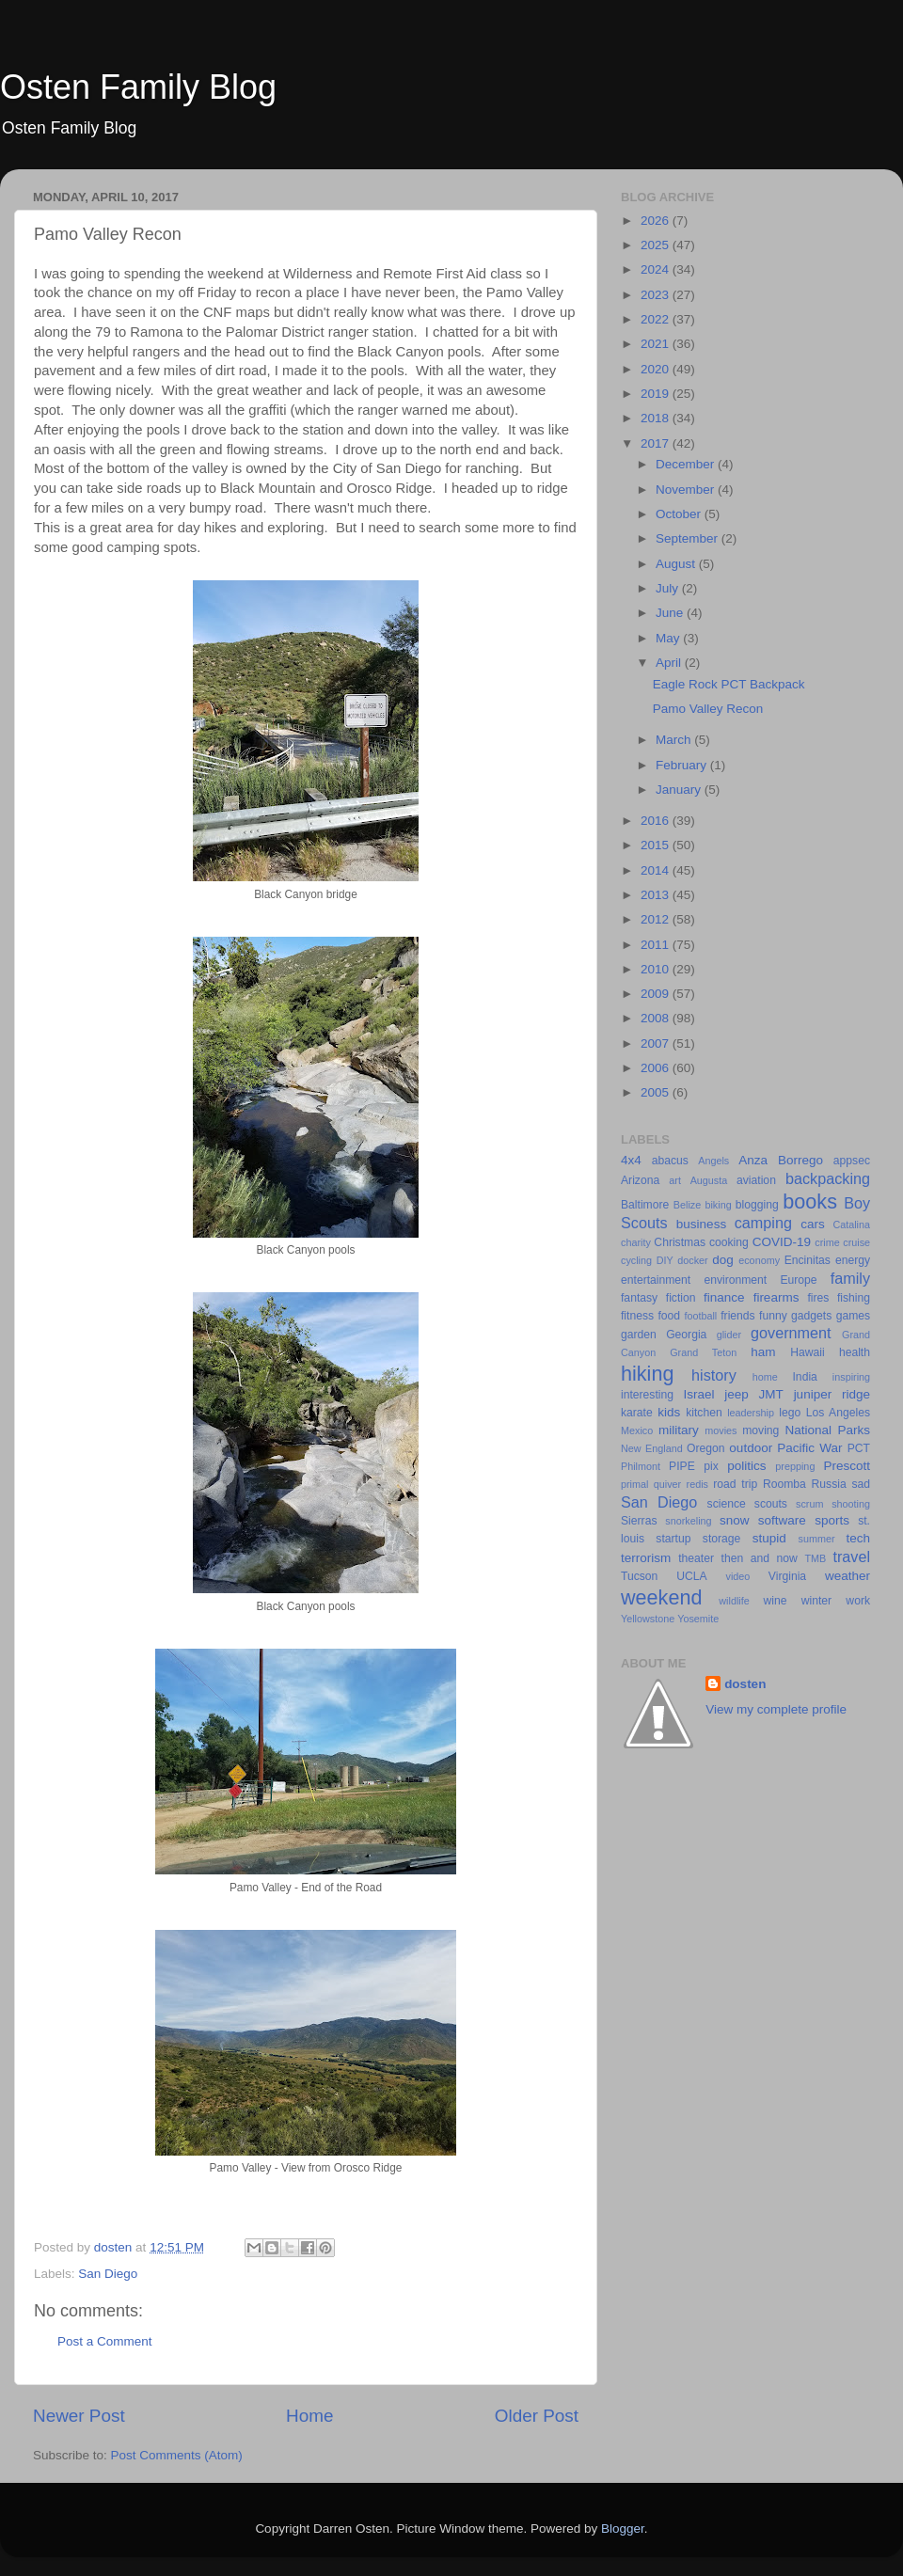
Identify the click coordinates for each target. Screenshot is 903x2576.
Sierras (639, 1520)
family (850, 1278)
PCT (859, 1448)
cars (812, 1224)
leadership (750, 1412)
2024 (657, 269)
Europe (798, 1280)
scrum (809, 1503)
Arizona (640, 1180)
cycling (636, 1260)
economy (759, 1260)
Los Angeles (838, 1412)
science (726, 1503)
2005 (657, 1092)
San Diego (107, 2274)
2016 (657, 821)
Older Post (536, 2416)
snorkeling (688, 1520)
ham (763, 1352)
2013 (657, 895)
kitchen (703, 1412)
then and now (759, 1558)
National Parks (827, 1430)
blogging (757, 1204)
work (858, 1600)
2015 (657, 845)
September (688, 538)
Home (309, 2416)
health (854, 1352)
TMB (815, 1558)
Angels (713, 1160)
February (683, 765)
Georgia (686, 1334)
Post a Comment (104, 2341)
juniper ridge (832, 1394)
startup (673, 1538)
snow (735, 1520)
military (678, 1430)
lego (789, 1412)
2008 (657, 1018)
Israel (698, 1394)
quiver (667, 1484)
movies (721, 1430)
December (687, 464)
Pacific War (809, 1448)
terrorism (646, 1558)
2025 (657, 245)
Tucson (639, 1576)
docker (692, 1260)
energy (852, 1260)
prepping (795, 1466)
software (782, 1520)
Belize (687, 1204)
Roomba (784, 1484)
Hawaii (807, 1352)
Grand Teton (703, 1352)
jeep (736, 1394)
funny (773, 1315)
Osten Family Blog (138, 87)
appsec (851, 1160)
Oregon (706, 1448)
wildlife (734, 1600)
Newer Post (79, 2416)
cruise (856, 1242)
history (714, 1375)
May (669, 638)
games (853, 1315)
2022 (657, 319)
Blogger (622, 2528)
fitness (637, 1315)
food (668, 1315)
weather (847, 1576)
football (700, 1315)
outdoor (750, 1448)
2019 (657, 394)
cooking (729, 1242)
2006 (657, 1068)
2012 (657, 919)
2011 (657, 945)
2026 (657, 220)
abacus (670, 1160)
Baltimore (645, 1204)
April (670, 663)
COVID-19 (781, 1242)
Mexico (637, 1430)
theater (696, 1558)
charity (636, 1242)
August (677, 564)
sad (860, 1484)
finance (724, 1297)
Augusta (709, 1180)
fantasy (639, 1297)
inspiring (851, 1377)
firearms (776, 1297)
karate (637, 1412)
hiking (647, 1373)
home (765, 1377)
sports (832, 1520)
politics (746, 1466)
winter (816, 1600)
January (680, 789)
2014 (657, 870)
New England (652, 1448)
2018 (657, 418)
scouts (770, 1503)
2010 (657, 969)
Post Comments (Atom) (177, 2455)
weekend (661, 1597)
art (675, 1180)
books (810, 1201)
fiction (681, 1297)
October (680, 514)
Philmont (640, 1466)
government (791, 1332)
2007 (657, 1043)
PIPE (682, 1466)
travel (851, 1556)
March (675, 740)
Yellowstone (647, 1618)
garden (639, 1334)
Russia (829, 1484)
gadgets (811, 1315)
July (669, 588)
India (805, 1376)
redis (697, 1484)
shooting (851, 1503)
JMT (771, 1394)
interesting (647, 1394)
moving (760, 1430)
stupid (769, 1538)
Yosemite (698, 1618)
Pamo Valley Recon (708, 709)
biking (718, 1204)
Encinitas (807, 1260)
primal (634, 1484)
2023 (657, 295)
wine (775, 1600)
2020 (657, 369)
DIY (665, 1260)
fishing (853, 1297)
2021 (657, 344)
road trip (735, 1484)
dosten (745, 1684)
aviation (756, 1180)
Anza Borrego (780, 1160)
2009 (657, 994)
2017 (657, 443)
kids (668, 1412)
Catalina (851, 1224)
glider (729, 1334)
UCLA (691, 1576)
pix (711, 1466)
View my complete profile (776, 1709)
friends (737, 1315)
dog (723, 1260)
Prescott (846, 1466)
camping (763, 1222)
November (687, 489)
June (671, 613)
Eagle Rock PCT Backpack (729, 684)
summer (817, 1538)
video (738, 1576)
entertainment (655, 1280)
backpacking (827, 1178)
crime (827, 1242)
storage (722, 1538)
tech (859, 1538)
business (701, 1224)
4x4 (631, 1160)
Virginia (787, 1576)
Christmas (679, 1242)
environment (735, 1280)
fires (818, 1297)
